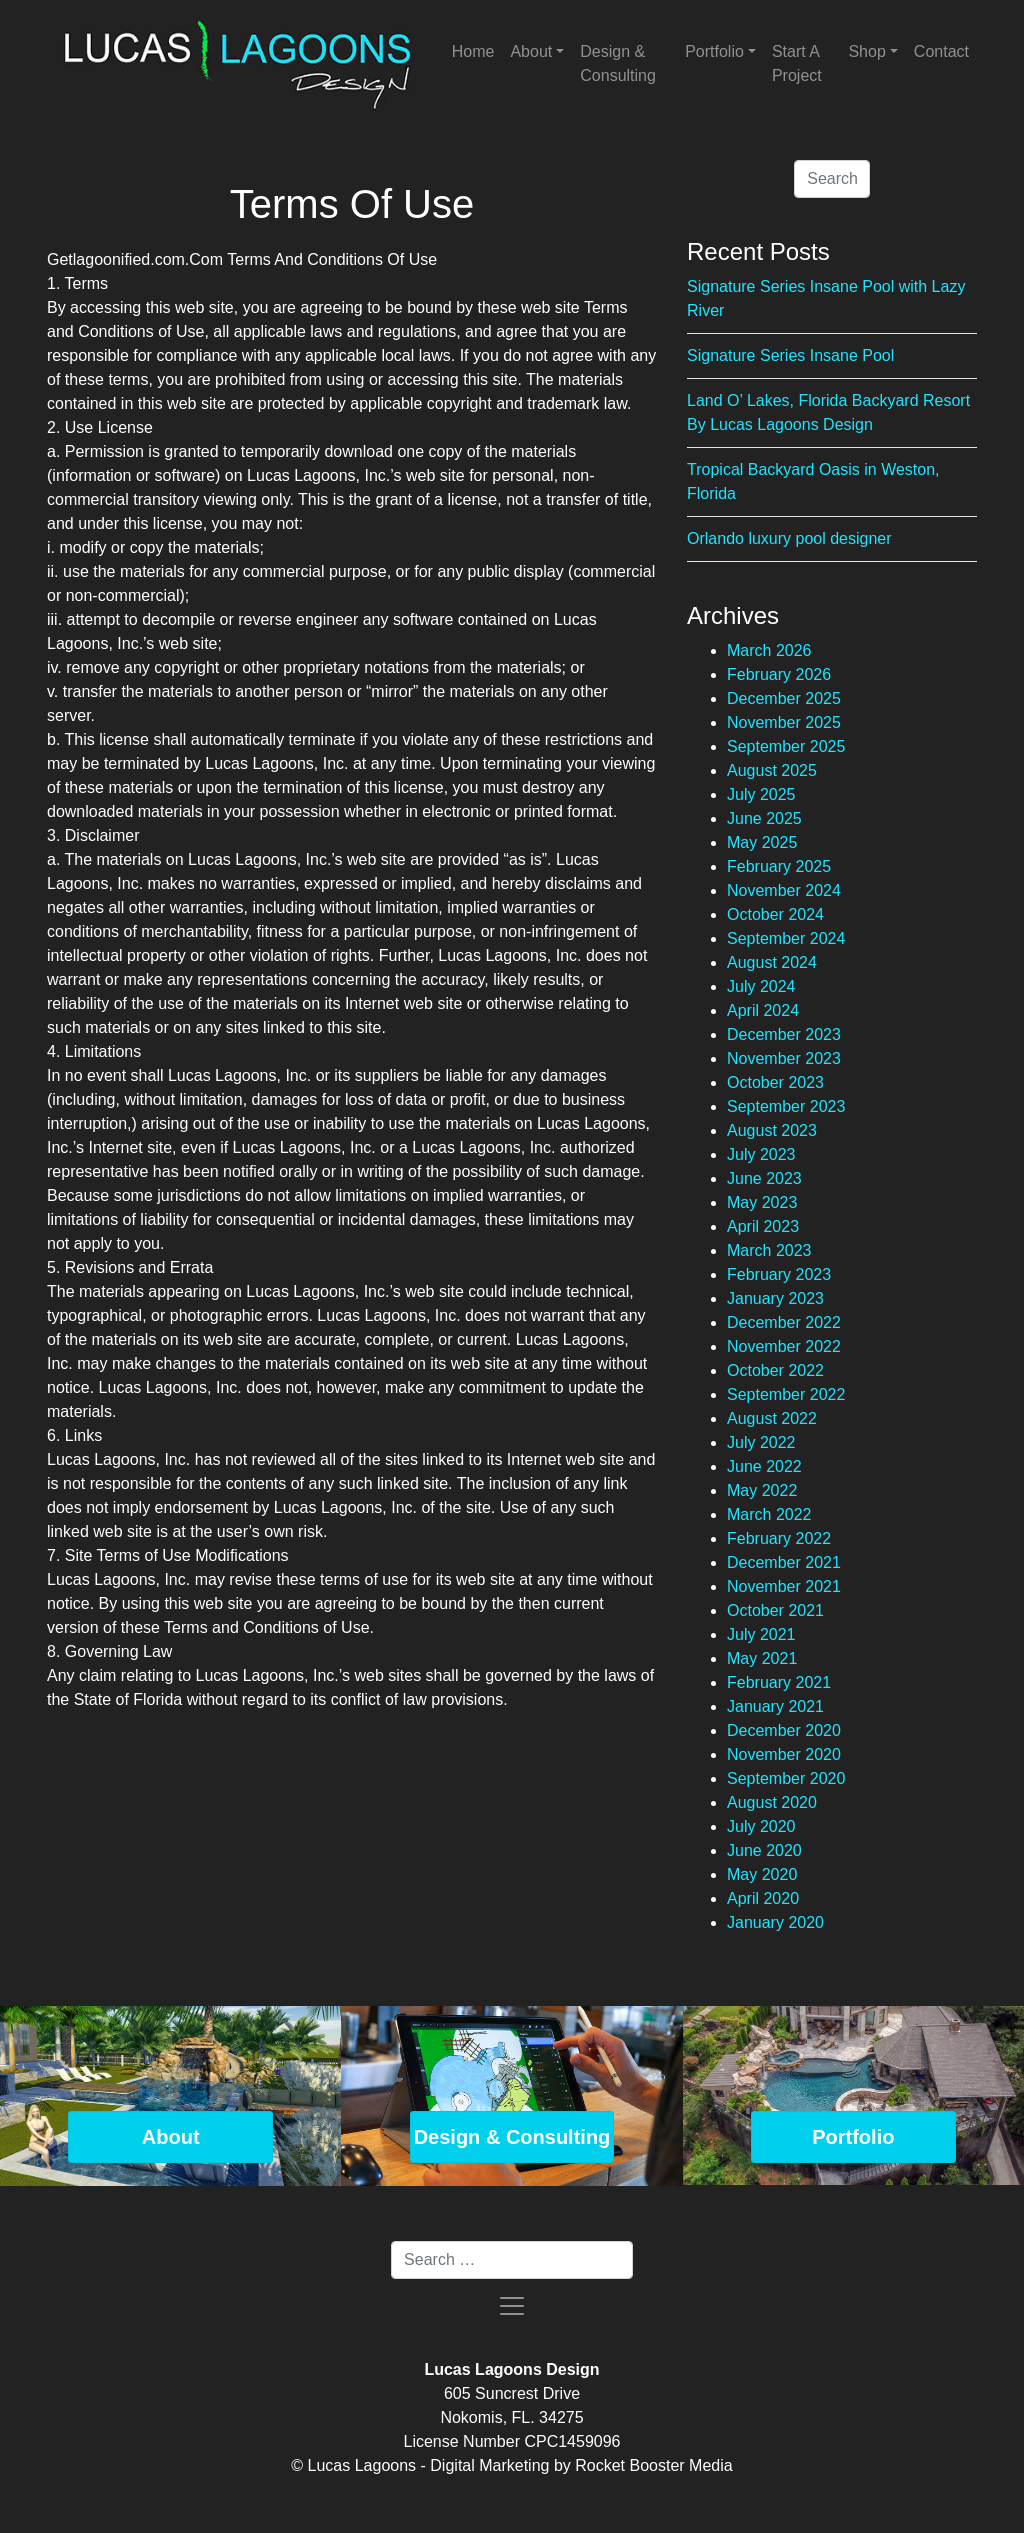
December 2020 (784, 1730)
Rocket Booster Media (653, 2465)
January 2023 (775, 1298)
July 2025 (761, 794)
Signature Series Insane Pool (790, 355)
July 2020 (761, 1826)
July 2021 (761, 1634)
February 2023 (779, 1274)
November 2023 (784, 1058)
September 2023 (786, 1106)
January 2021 (775, 1706)
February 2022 (779, 1538)
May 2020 (762, 1874)
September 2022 (786, 1394)
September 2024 (786, 938)
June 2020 (764, 1850)
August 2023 (772, 1130)
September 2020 (786, 1778)
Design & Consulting (618, 63)
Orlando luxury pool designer (789, 538)
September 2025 (786, 746)
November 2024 (784, 890)
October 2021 (775, 1610)
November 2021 (784, 1586)
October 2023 (775, 1082)
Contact (941, 51)
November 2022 (784, 1346)
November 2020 (784, 1754)
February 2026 (779, 674)
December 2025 (784, 698)
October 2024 (775, 914)
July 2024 (761, 986)
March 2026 (769, 650)
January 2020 (775, 1922)
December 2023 (784, 1034)
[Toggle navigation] (512, 2306)
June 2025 (764, 818)
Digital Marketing (489, 2465)
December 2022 (784, 1322)
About (531, 51)
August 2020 (772, 1802)
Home (473, 51)
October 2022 (775, 1370)
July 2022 (761, 1442)
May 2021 (762, 1658)
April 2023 (763, 1226)
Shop (866, 51)
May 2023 (762, 1202)
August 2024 (772, 962)
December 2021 (784, 1562)
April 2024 (763, 1010)
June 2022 (764, 1466)
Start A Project (797, 63)
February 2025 (779, 866)
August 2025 (772, 770)
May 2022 (762, 1490)
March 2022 (769, 1514)
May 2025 (762, 842)
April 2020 (763, 1898)
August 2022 (772, 1418)
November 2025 (784, 722)
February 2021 (779, 1682)
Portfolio (714, 51)
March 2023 (769, 1250)
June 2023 (764, 1178)
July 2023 (761, 1154)
